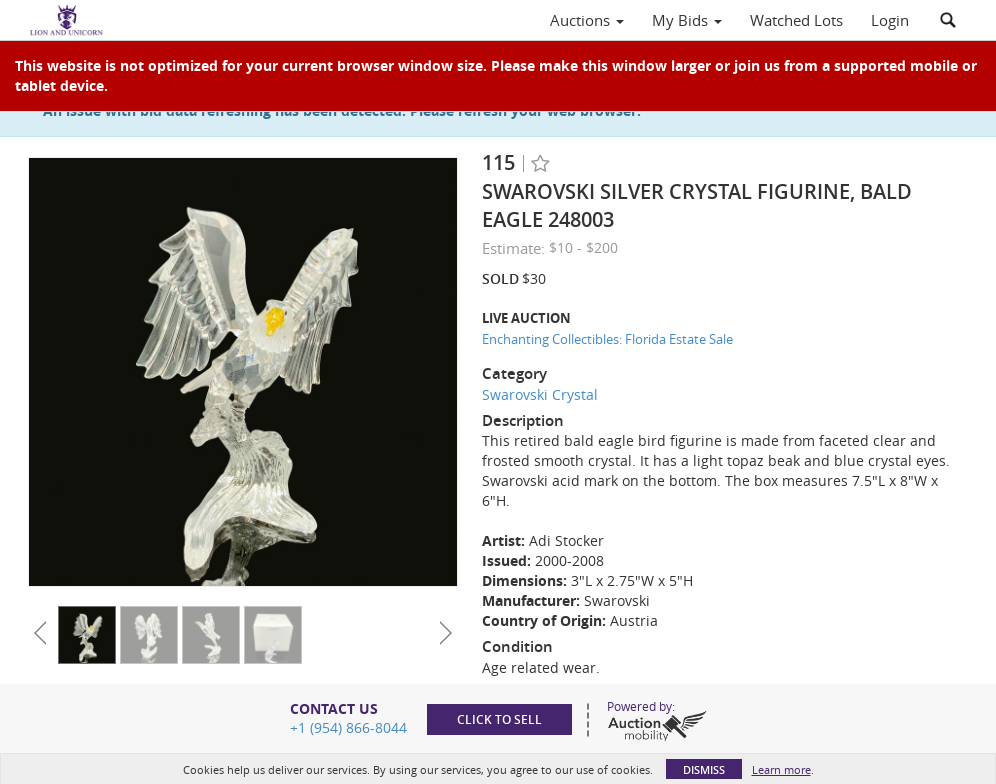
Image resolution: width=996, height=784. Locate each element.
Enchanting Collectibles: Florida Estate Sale (607, 339)
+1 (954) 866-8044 (348, 727)
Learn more (781, 769)
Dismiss (704, 769)
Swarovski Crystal (540, 394)
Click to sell (499, 719)
